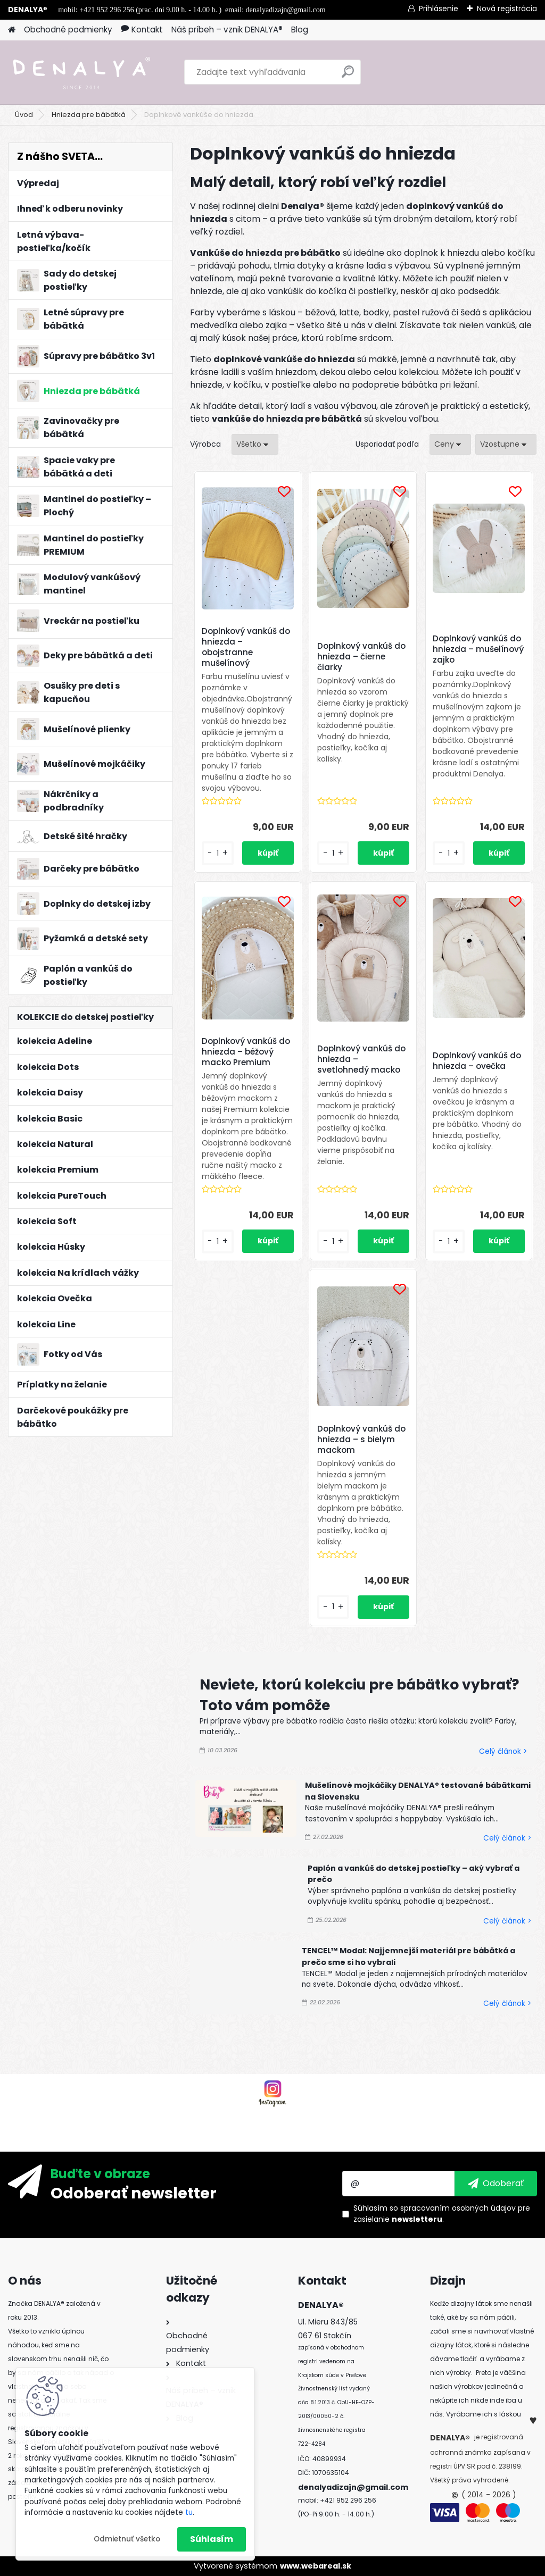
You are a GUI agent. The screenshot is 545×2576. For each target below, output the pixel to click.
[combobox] (450, 444)
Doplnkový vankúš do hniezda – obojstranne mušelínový (246, 647)
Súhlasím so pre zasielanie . (441, 2213)
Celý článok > (503, 1751)
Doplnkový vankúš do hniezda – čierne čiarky (361, 657)
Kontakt (142, 29)
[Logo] (81, 72)
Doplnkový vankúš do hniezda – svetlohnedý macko (361, 1059)
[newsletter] (495, 2183)
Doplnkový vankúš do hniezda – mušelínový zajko (478, 649)
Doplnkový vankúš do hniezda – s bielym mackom (361, 1440)
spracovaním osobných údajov (458, 2208)
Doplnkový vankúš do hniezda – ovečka (477, 1061)
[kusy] (218, 853)
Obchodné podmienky (68, 29)
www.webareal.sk (315, 2566)
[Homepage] (11, 30)
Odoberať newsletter (134, 2192)
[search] (348, 75)
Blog (299, 29)
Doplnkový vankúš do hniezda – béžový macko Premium (246, 1052)
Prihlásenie (438, 8)
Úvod (24, 115)
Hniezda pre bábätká (89, 115)
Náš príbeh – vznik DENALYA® (227, 29)
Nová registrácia (507, 8)
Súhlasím (211, 2539)
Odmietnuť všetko (127, 2539)
